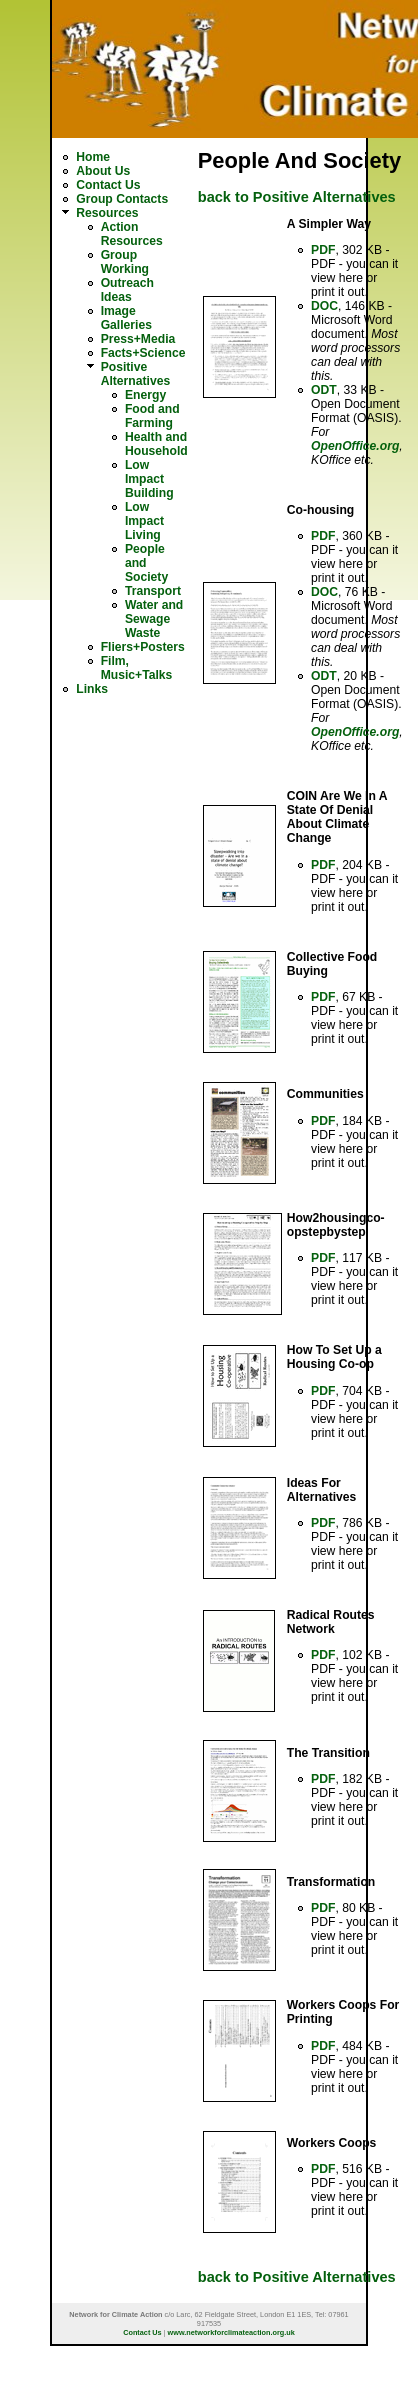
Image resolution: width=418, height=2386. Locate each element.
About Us (103, 171)
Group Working (125, 262)
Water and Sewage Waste (154, 619)
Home (93, 157)
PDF (323, 250)
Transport (153, 591)
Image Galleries (126, 318)
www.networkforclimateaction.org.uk (231, 2332)
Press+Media (138, 339)
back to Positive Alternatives (297, 197)
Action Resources (132, 234)
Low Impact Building (149, 479)
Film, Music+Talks (137, 668)
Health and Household (156, 444)
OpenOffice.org (355, 446)
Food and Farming (152, 416)
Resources (107, 213)
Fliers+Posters (143, 647)
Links (92, 689)
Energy (145, 395)
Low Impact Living (144, 521)
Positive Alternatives (136, 374)
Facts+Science (143, 353)
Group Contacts (122, 199)
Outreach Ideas (127, 290)
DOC (324, 306)
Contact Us (108, 185)
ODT (324, 390)
